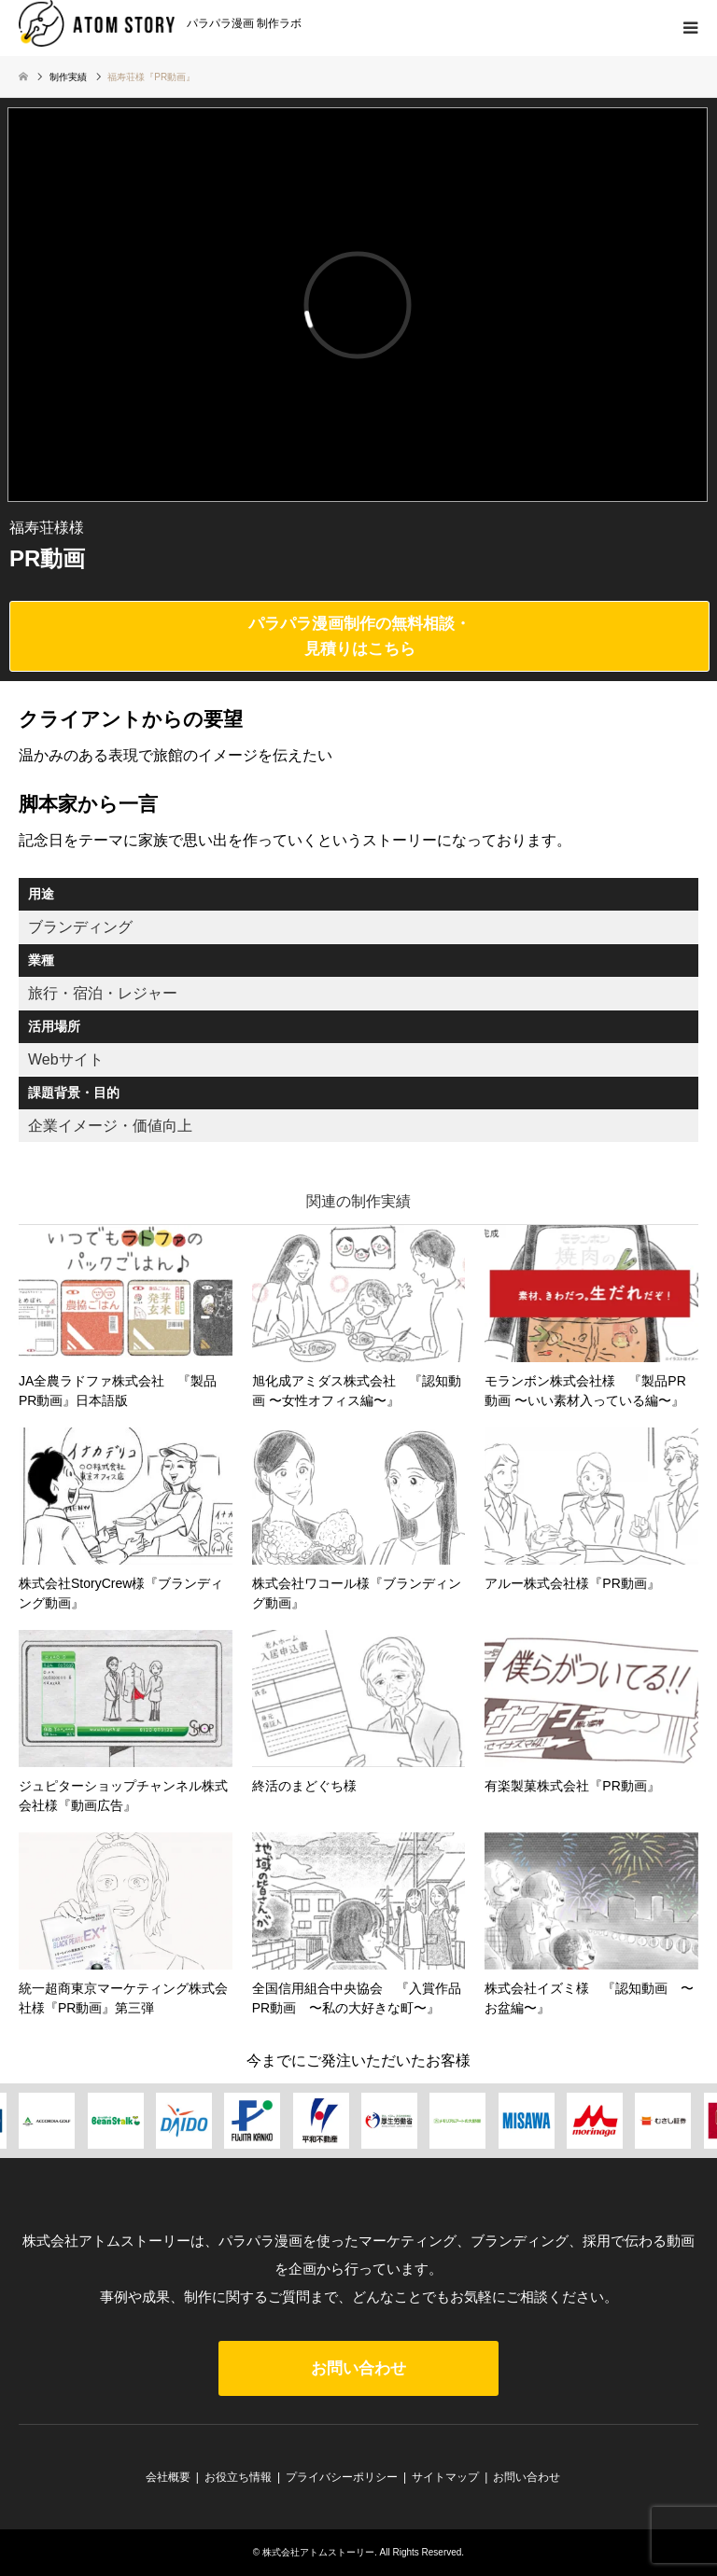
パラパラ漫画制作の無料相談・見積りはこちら (359, 636)
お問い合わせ (358, 2368)
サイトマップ (445, 2477)
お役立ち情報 (238, 2477)
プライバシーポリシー (342, 2477)
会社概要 (168, 2477)
